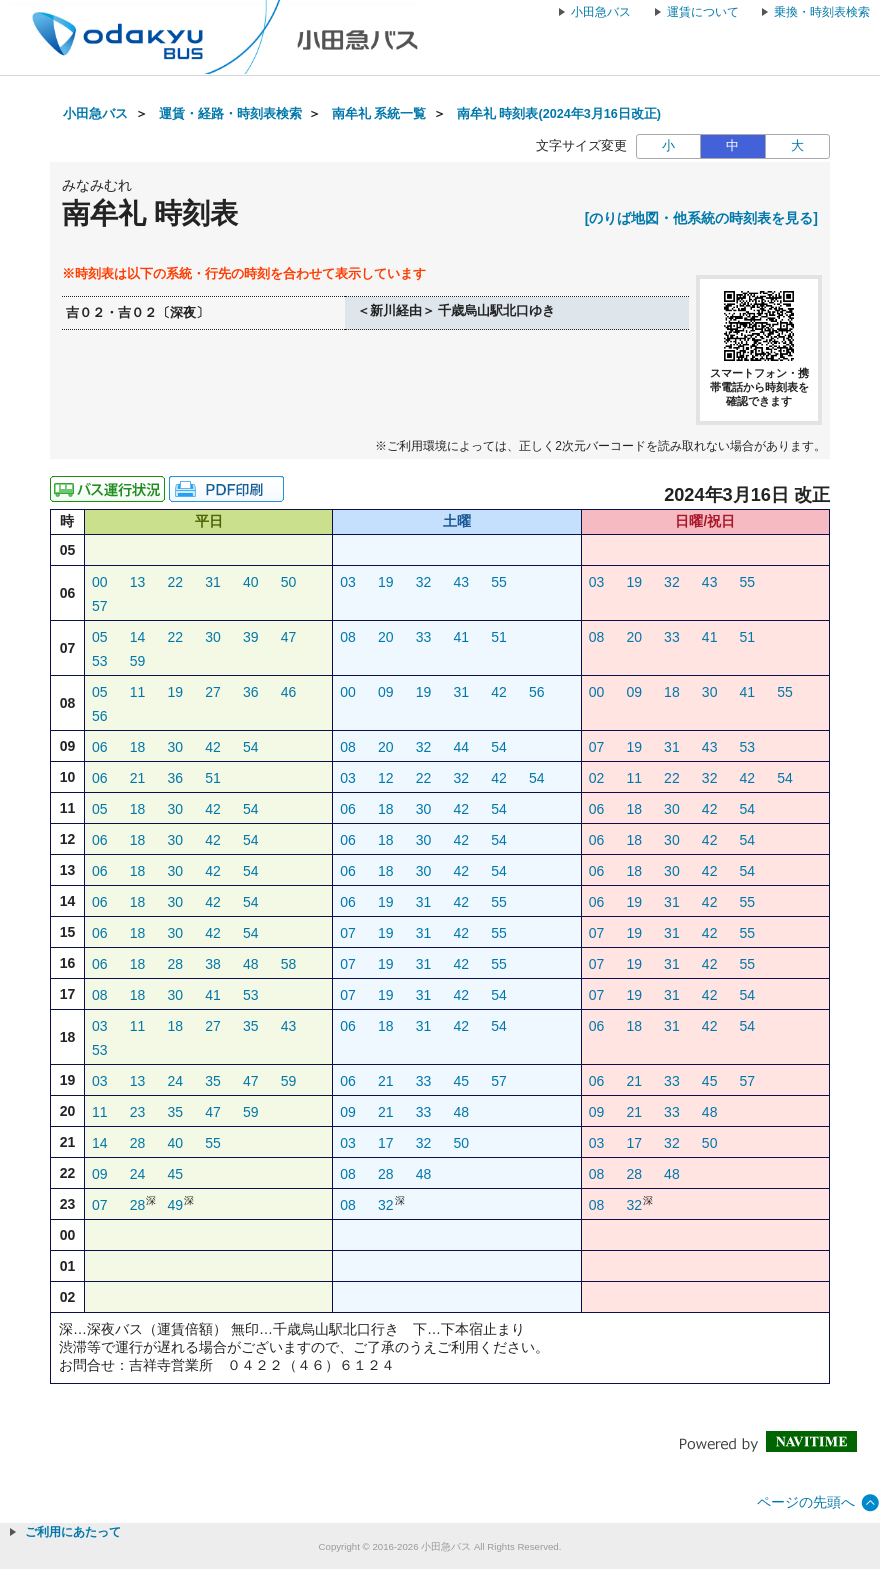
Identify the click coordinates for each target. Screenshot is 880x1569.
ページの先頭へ (806, 1502)
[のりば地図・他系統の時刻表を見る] (701, 218)
